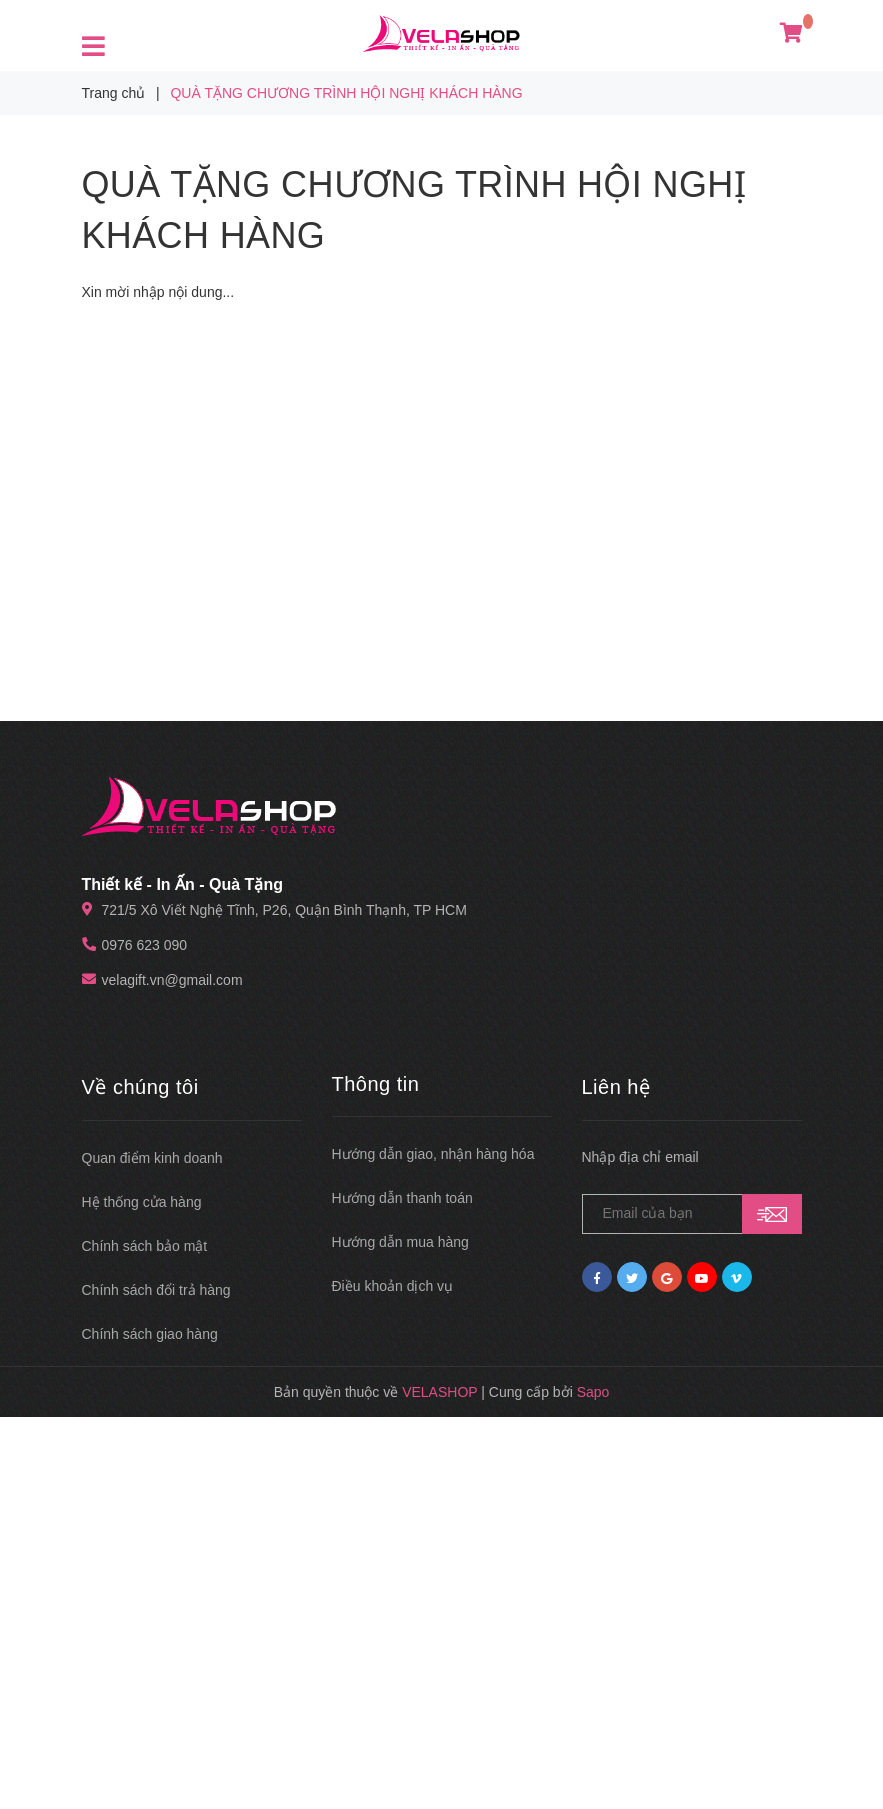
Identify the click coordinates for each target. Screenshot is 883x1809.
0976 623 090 (145, 945)
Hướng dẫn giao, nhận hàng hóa (433, 1154)
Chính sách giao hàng (150, 1334)
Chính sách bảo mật (145, 1246)
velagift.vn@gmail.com (172, 980)
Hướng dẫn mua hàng (400, 1242)
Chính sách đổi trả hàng (156, 1290)
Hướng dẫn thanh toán (402, 1198)
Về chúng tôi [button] (140, 1087)
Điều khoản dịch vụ (393, 1286)
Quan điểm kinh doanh (152, 1158)
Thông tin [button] (376, 1084)
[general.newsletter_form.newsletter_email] (692, 1214)
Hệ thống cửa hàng (142, 1202)
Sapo (593, 1392)
